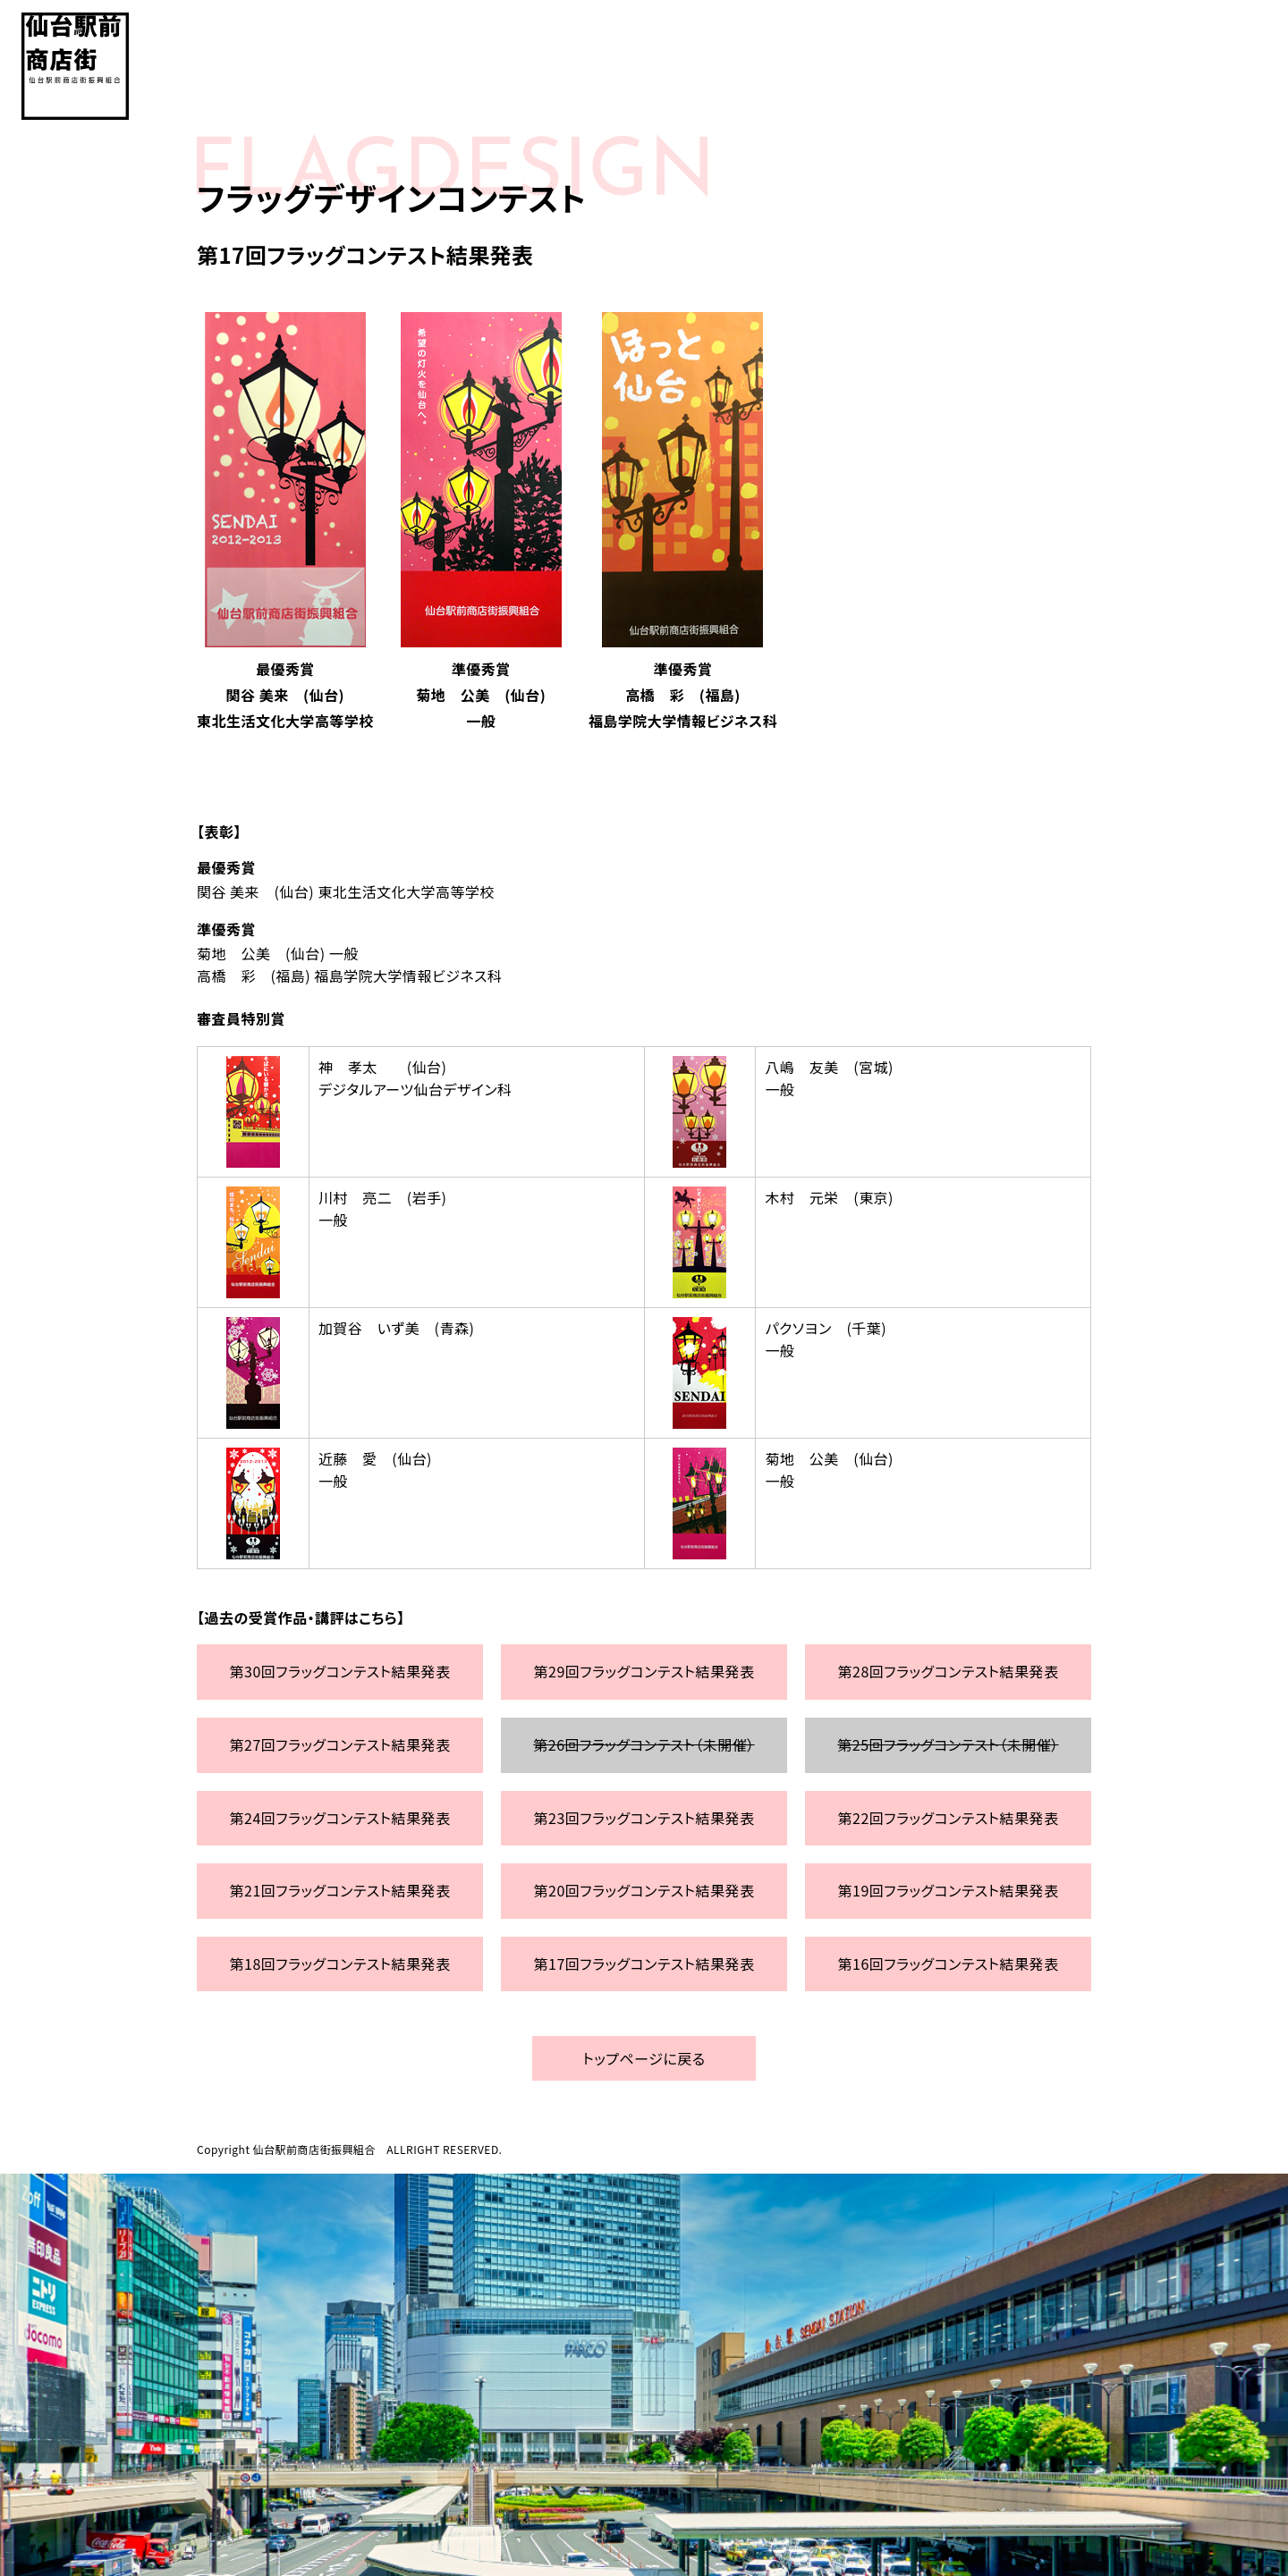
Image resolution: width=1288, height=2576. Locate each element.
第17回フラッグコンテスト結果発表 (644, 1963)
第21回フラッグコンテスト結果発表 (340, 1890)
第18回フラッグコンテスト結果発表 (340, 1963)
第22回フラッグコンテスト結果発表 (948, 1818)
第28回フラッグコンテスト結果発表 (948, 1671)
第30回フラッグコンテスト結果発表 (340, 1671)
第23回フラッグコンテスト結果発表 (644, 1818)
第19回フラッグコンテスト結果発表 (948, 1890)
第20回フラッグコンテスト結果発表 (644, 1890)
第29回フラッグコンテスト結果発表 (644, 1671)
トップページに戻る (643, 2058)
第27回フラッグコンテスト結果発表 (340, 1744)
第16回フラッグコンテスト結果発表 (948, 1963)
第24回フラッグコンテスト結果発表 (340, 1818)
